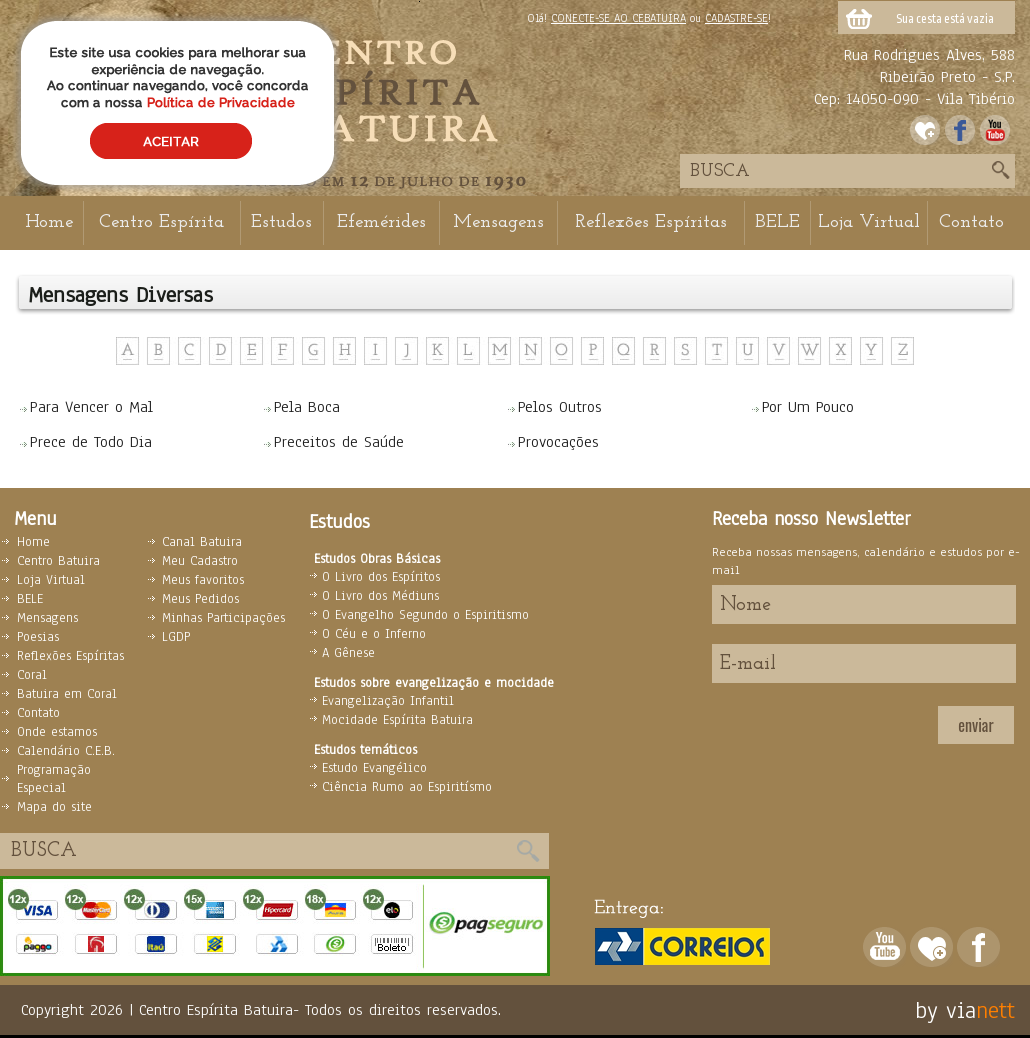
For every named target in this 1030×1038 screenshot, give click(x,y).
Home (49, 222)
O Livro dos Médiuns (380, 596)
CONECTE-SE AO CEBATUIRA (618, 18)
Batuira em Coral (67, 694)
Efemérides (381, 222)
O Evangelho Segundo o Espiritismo (425, 615)
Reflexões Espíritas (651, 222)
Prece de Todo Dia (91, 442)
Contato (971, 222)
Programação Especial (54, 779)
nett (995, 1010)
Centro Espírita (161, 222)
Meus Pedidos (200, 599)
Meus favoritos (203, 580)
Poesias (38, 637)
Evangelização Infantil (388, 701)
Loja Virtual (869, 222)
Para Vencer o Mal (91, 407)
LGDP (176, 637)
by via (945, 1010)
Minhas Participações (223, 618)
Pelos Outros (560, 407)
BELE (777, 222)
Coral (32, 675)
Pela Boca (307, 407)
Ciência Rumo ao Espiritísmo (407, 787)
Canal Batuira (202, 542)
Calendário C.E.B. (66, 751)
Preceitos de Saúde (339, 442)
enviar (975, 725)
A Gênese (348, 653)
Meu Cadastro (200, 561)
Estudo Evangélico (374, 768)
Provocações (558, 442)
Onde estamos (57, 732)
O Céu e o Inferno (374, 634)
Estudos (281, 222)
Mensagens (498, 222)
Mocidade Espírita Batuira (397, 720)
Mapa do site (54, 807)
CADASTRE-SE (736, 18)
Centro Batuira (58, 561)
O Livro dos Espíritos (381, 577)
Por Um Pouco (808, 407)
